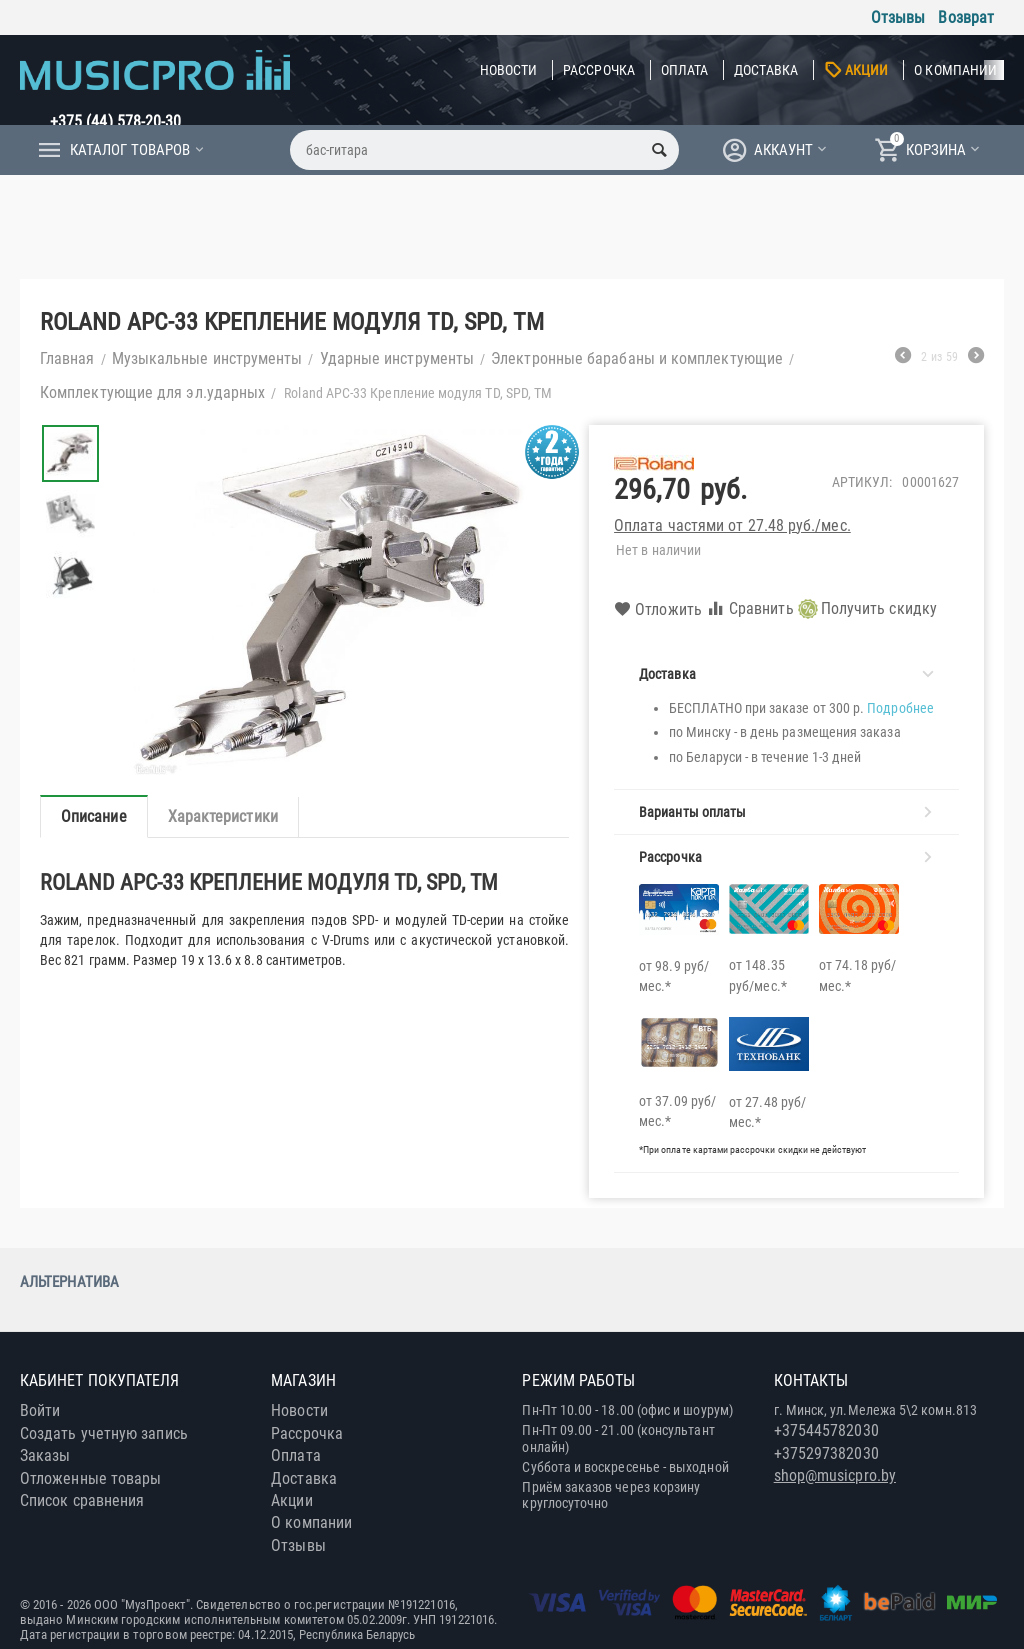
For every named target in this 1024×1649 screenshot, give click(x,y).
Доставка (766, 70)
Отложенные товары (90, 1478)
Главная (67, 358)
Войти (40, 1410)
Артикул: (862, 482)
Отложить (658, 610)
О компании (955, 70)
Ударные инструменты (397, 358)
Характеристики (223, 816)
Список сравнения (82, 1500)
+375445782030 (826, 1430)
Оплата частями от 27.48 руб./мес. (732, 525)
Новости (509, 70)
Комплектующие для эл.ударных (152, 392)
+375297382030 (826, 1453)
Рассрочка (599, 70)
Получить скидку (867, 609)
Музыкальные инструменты (207, 358)
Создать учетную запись (104, 1433)
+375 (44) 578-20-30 (116, 121)
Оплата (684, 70)
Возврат (966, 17)
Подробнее (900, 708)
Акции (866, 70)
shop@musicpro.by (835, 1475)
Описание (94, 816)
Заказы (45, 1455)
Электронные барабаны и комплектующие (637, 358)
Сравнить (750, 608)
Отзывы (898, 17)
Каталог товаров (130, 150)
